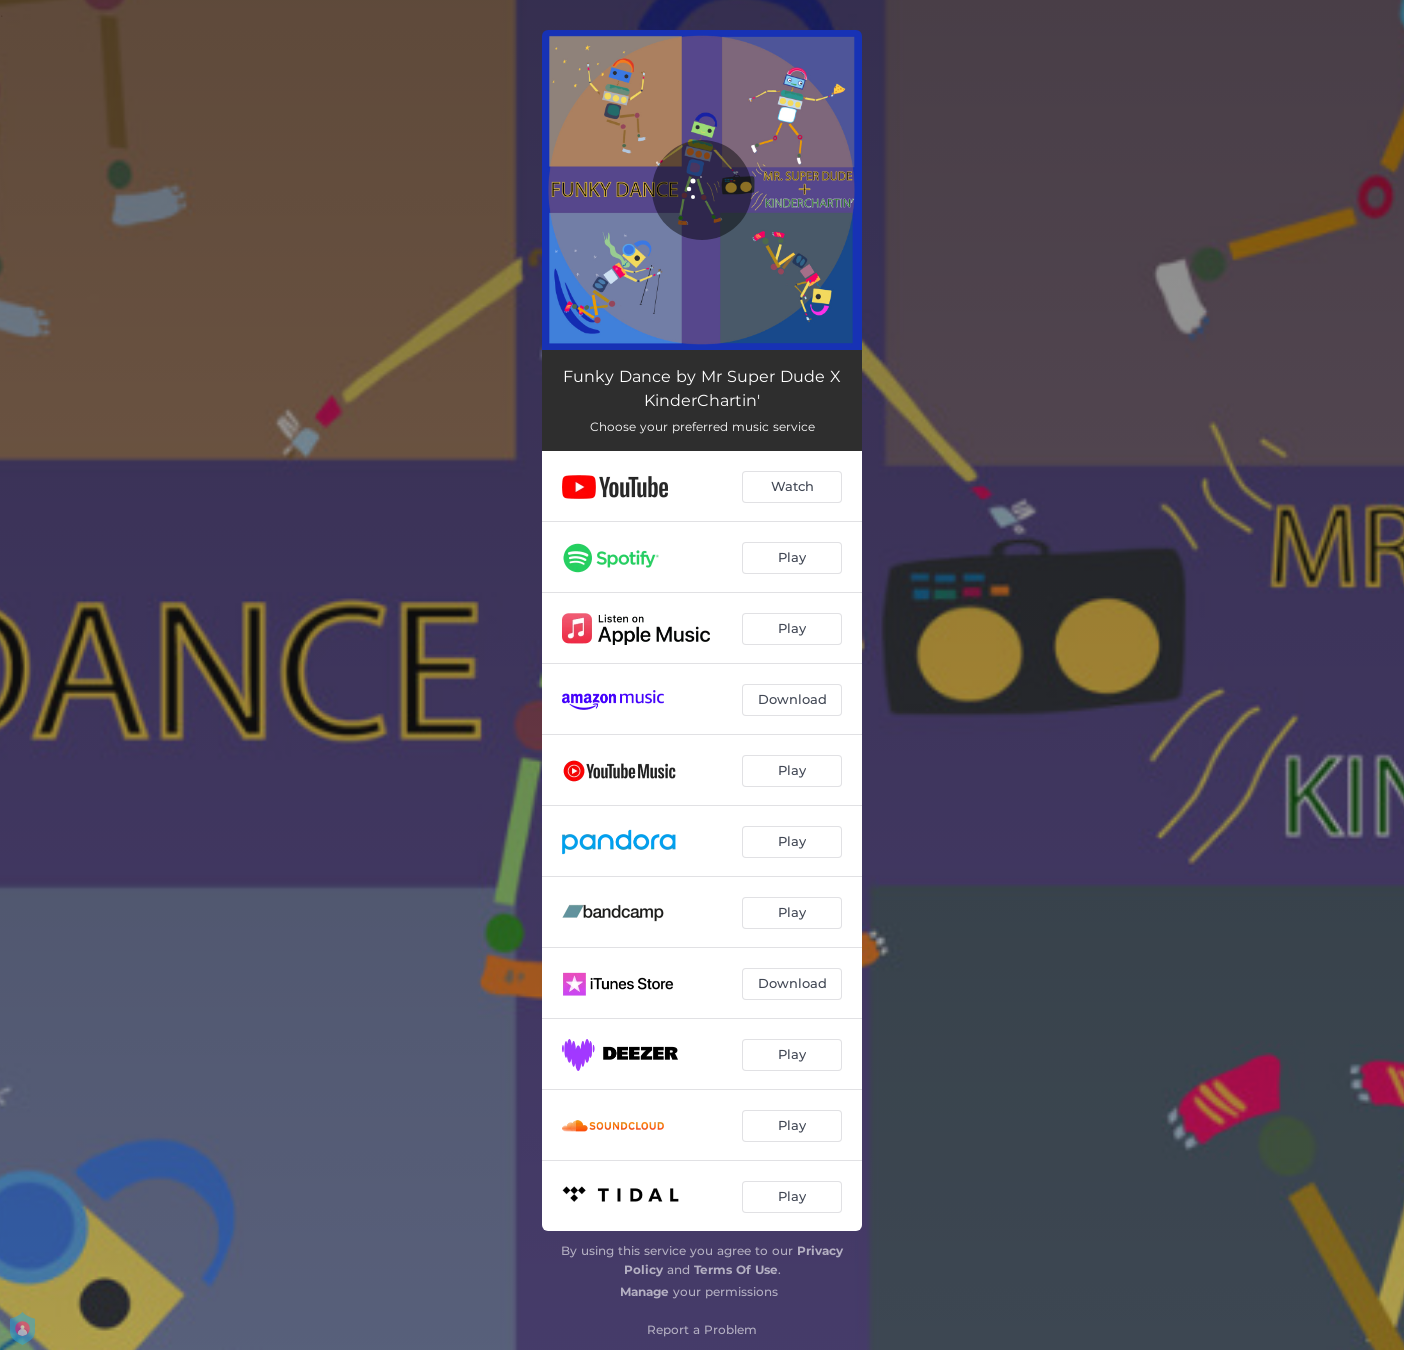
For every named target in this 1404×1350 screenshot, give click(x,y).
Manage (644, 1291)
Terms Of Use (736, 1269)
